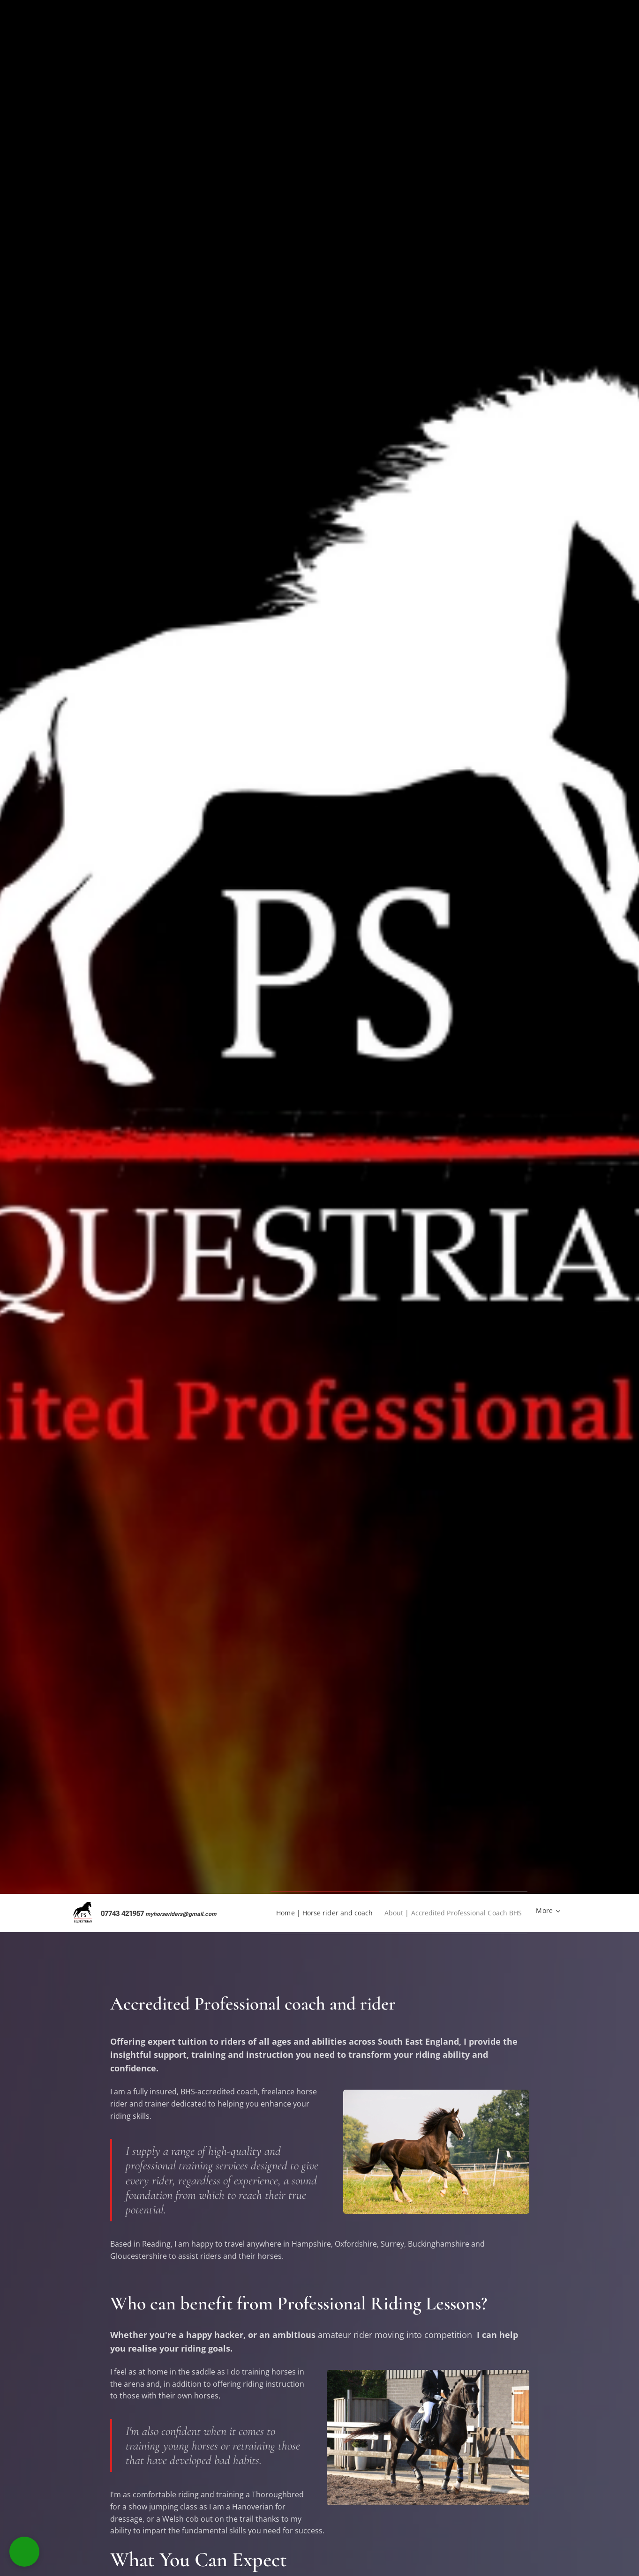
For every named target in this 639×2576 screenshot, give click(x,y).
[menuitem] (311, 1913)
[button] (24, 2552)
